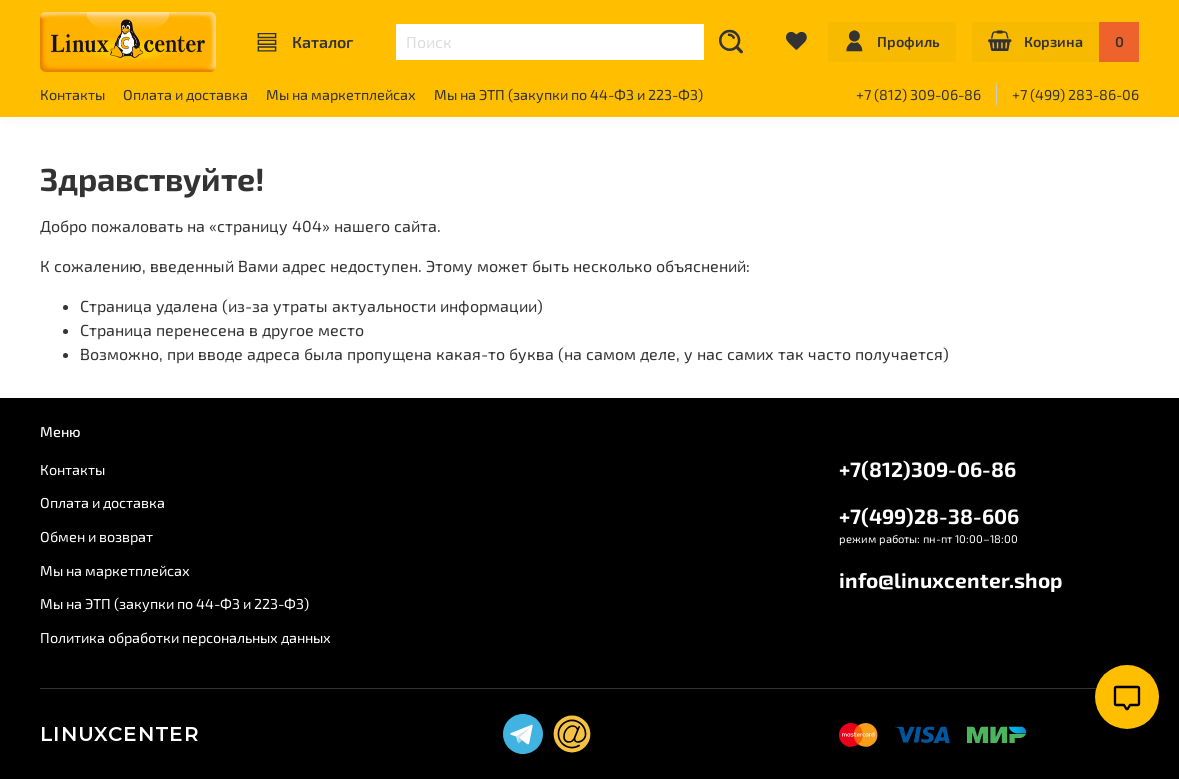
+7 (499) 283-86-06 (1075, 94)
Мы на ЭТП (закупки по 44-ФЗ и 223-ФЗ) (568, 94)
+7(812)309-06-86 (927, 468)
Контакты (72, 94)
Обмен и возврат (96, 536)
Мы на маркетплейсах (341, 94)
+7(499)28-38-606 (929, 515)
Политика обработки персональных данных (185, 637)
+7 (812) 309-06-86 (918, 94)
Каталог (305, 42)
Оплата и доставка (185, 94)
